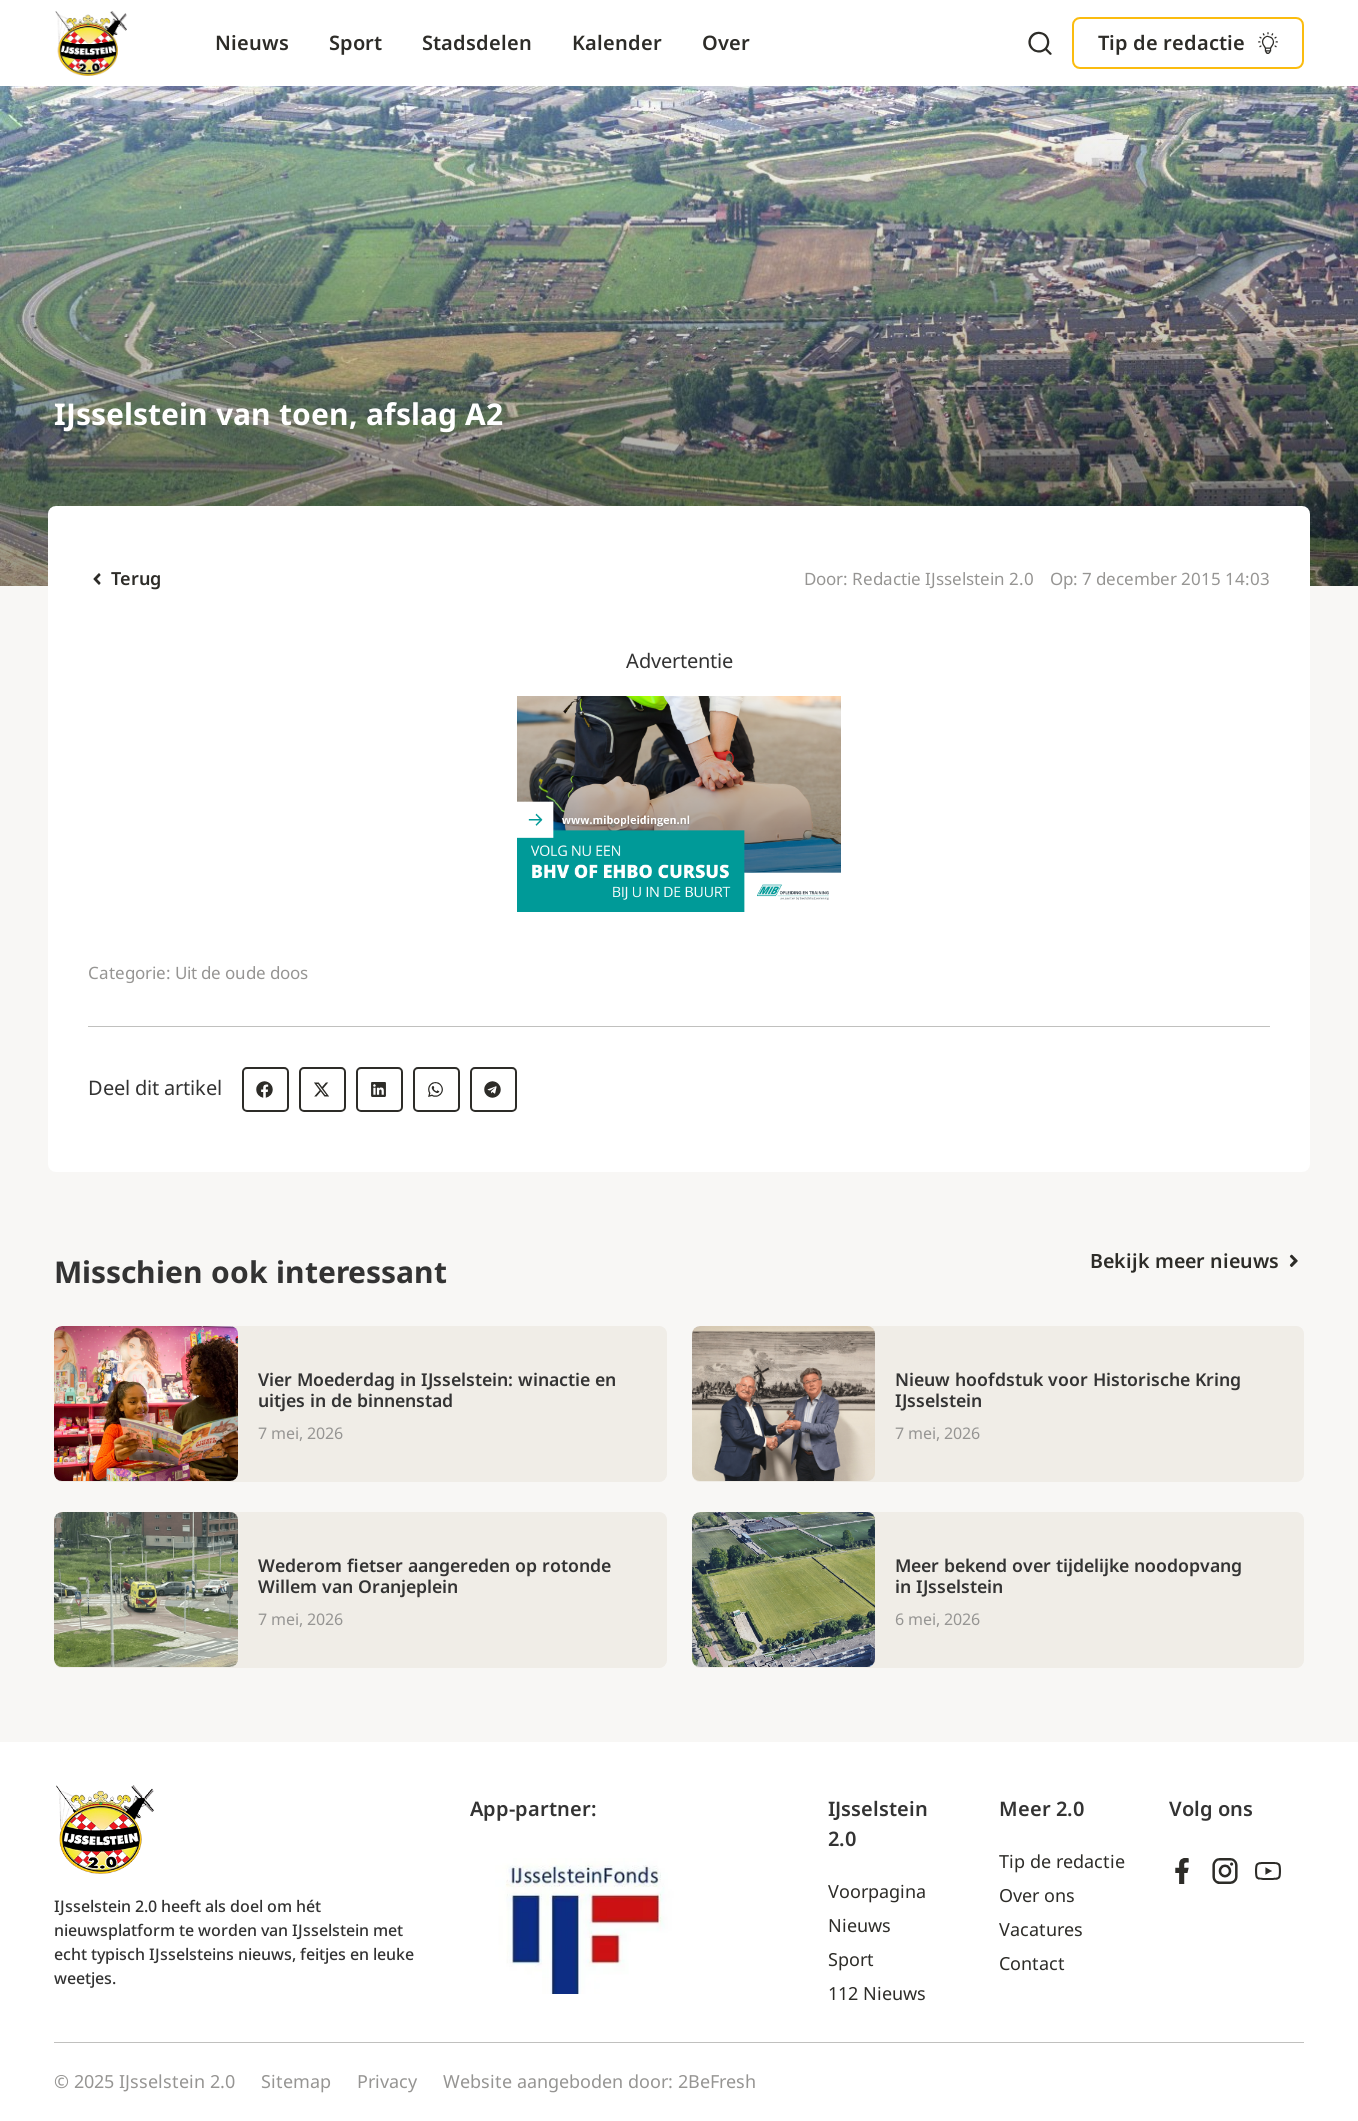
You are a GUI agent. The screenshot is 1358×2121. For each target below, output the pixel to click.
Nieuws (252, 42)
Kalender (617, 42)
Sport (355, 42)
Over (726, 42)
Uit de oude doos (241, 972)
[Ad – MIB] (679, 904)
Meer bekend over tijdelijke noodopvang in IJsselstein (1074, 1576)
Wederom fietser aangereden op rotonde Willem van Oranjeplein (439, 1576)
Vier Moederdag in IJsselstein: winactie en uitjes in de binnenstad (429, 1390)
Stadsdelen (477, 42)
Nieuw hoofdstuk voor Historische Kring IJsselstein (1070, 1390)
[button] (265, 1089)
